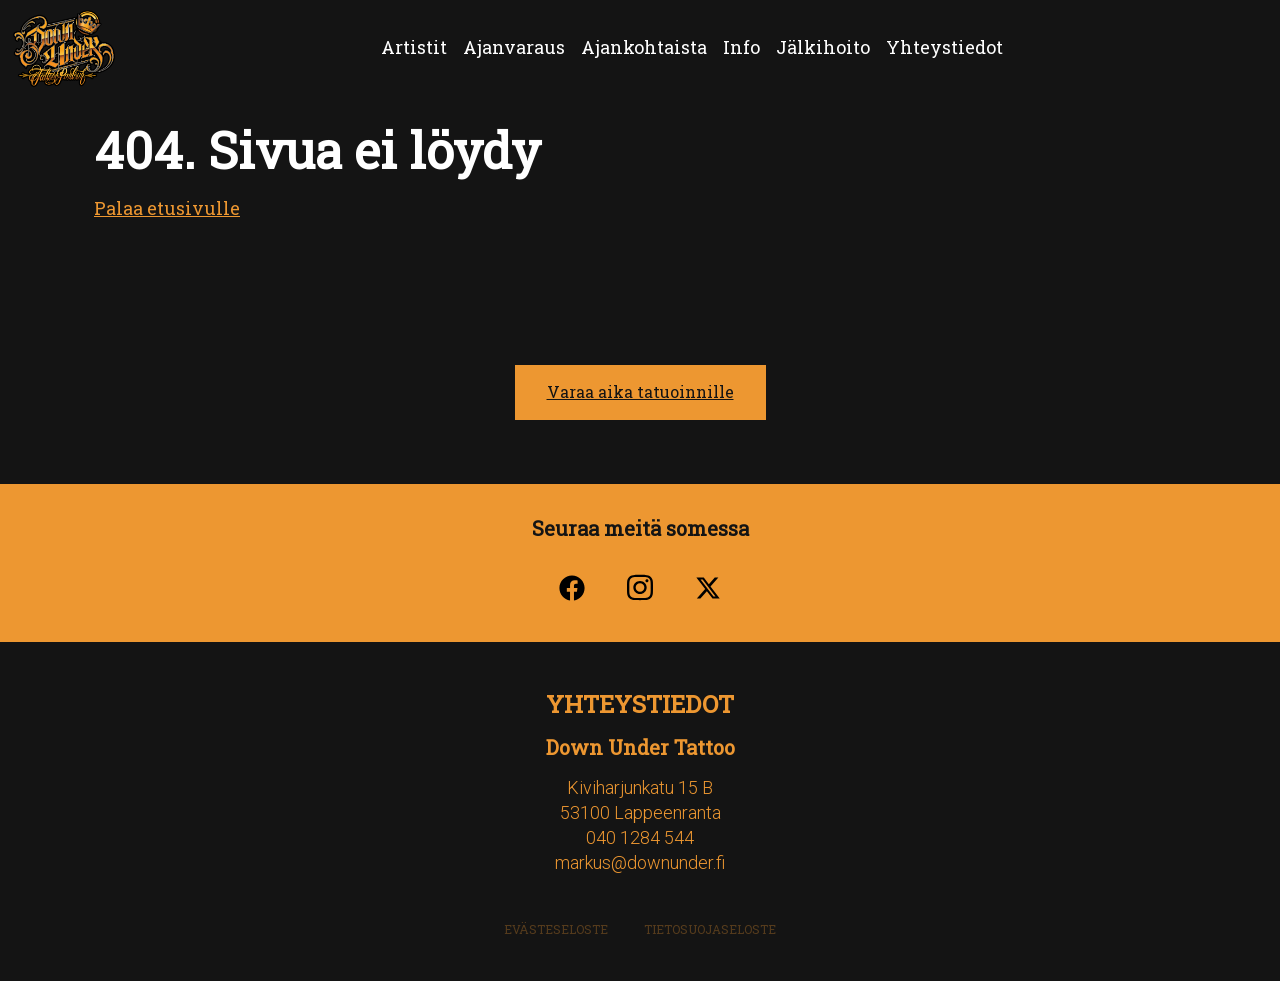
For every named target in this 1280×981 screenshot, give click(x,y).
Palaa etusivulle (167, 208)
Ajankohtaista (644, 47)
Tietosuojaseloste (710, 929)
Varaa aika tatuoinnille (640, 391)
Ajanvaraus (514, 47)
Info (741, 47)
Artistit (414, 47)
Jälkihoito (823, 47)
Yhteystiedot (944, 47)
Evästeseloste (556, 929)
